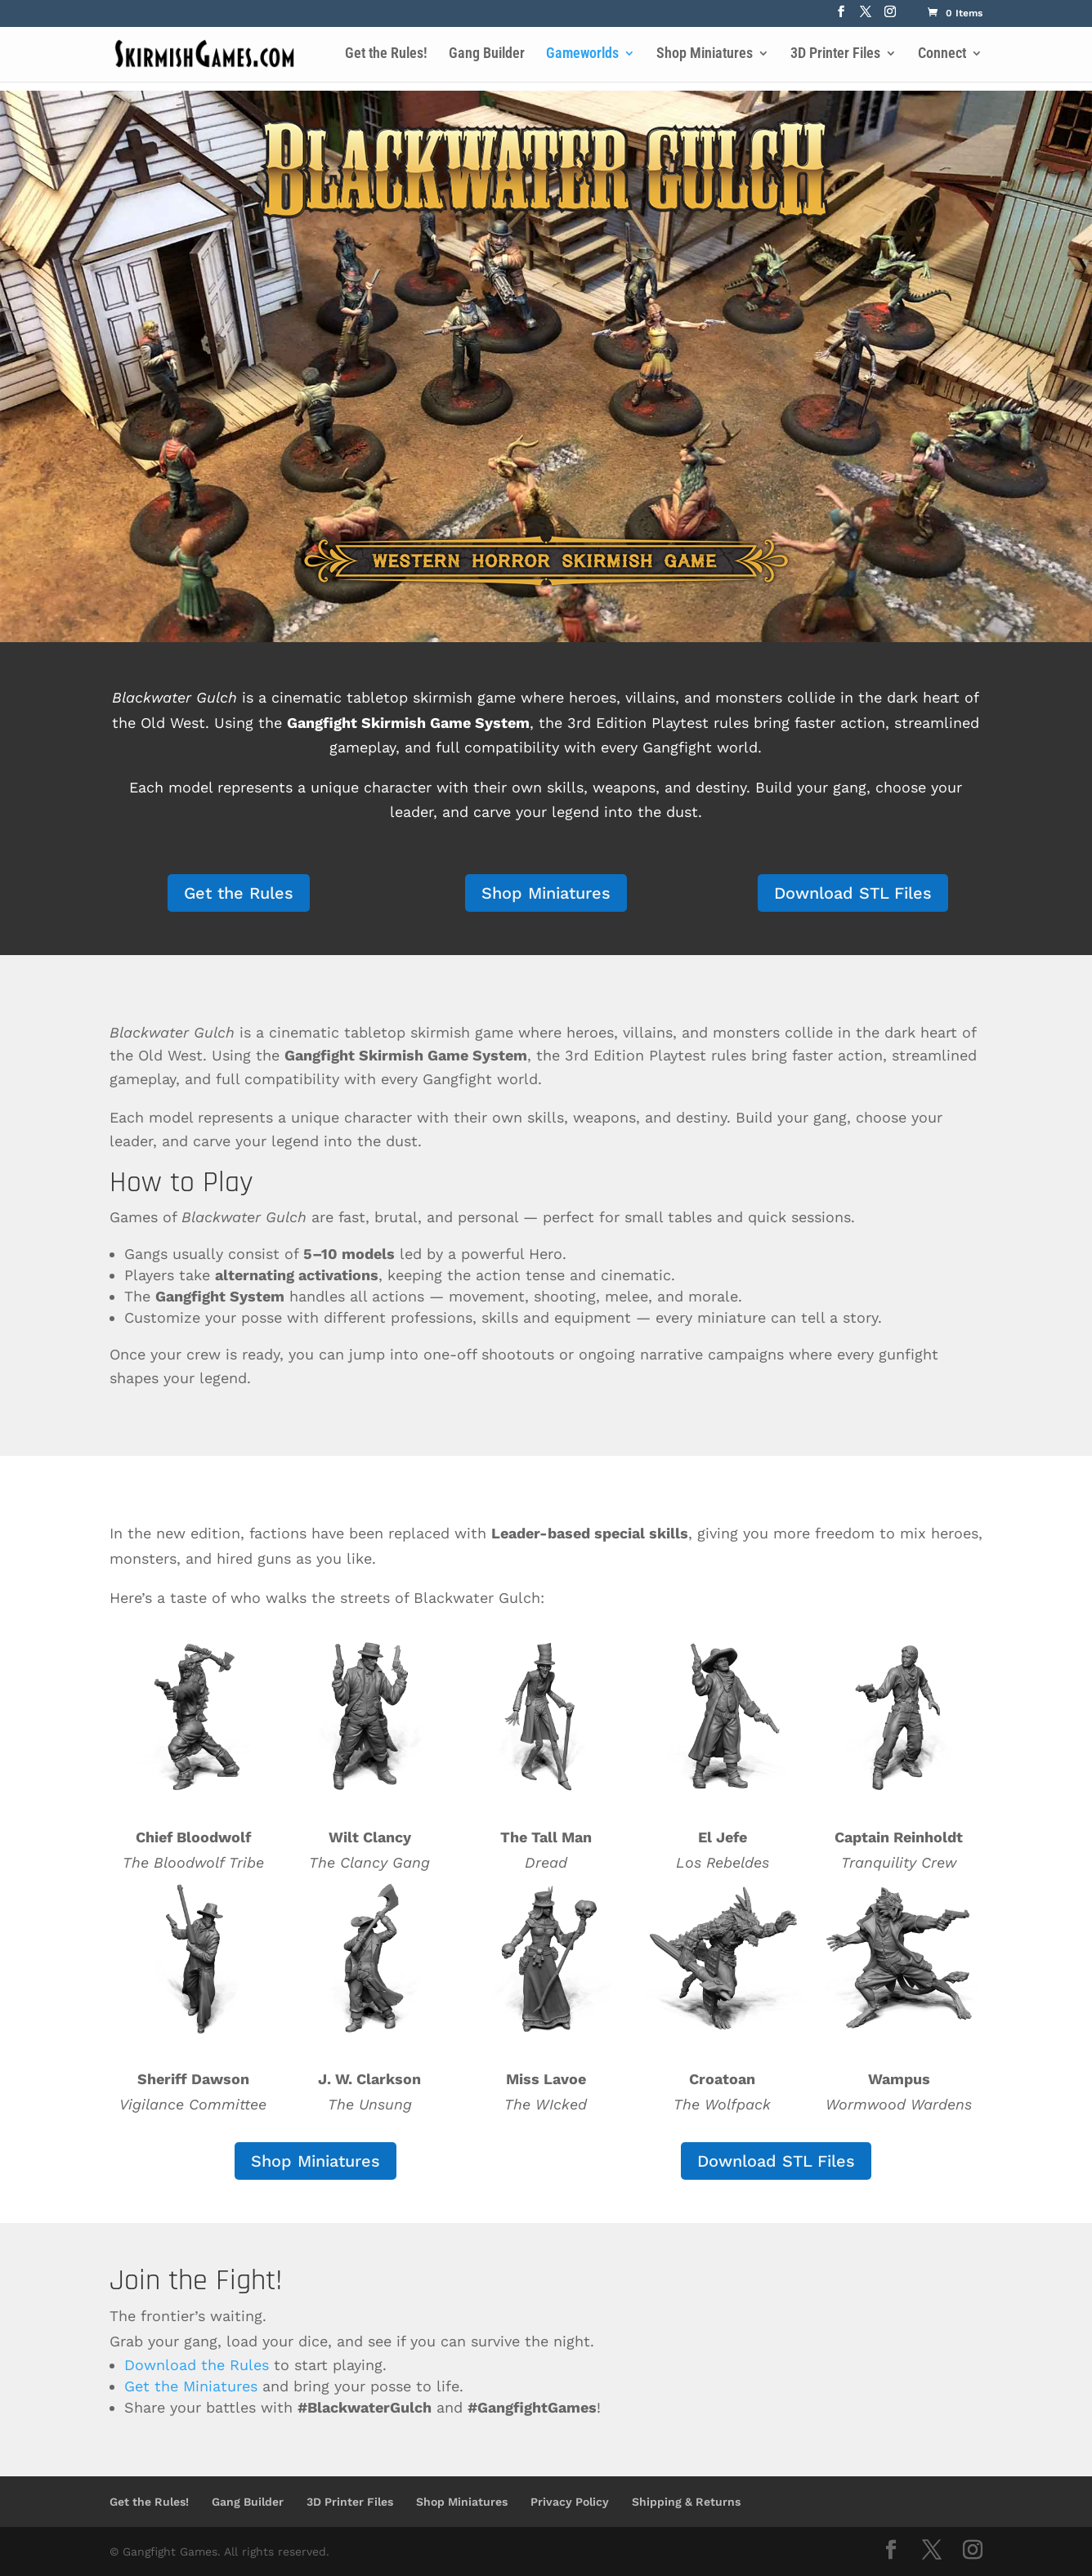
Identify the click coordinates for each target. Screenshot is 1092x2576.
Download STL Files (853, 893)
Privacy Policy (569, 2501)
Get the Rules (238, 893)
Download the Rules (196, 2364)
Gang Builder (487, 54)
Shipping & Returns (686, 2501)
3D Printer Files (835, 54)
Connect (942, 54)
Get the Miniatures (190, 2386)
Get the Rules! (386, 54)
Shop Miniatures (704, 54)
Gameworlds (582, 54)
